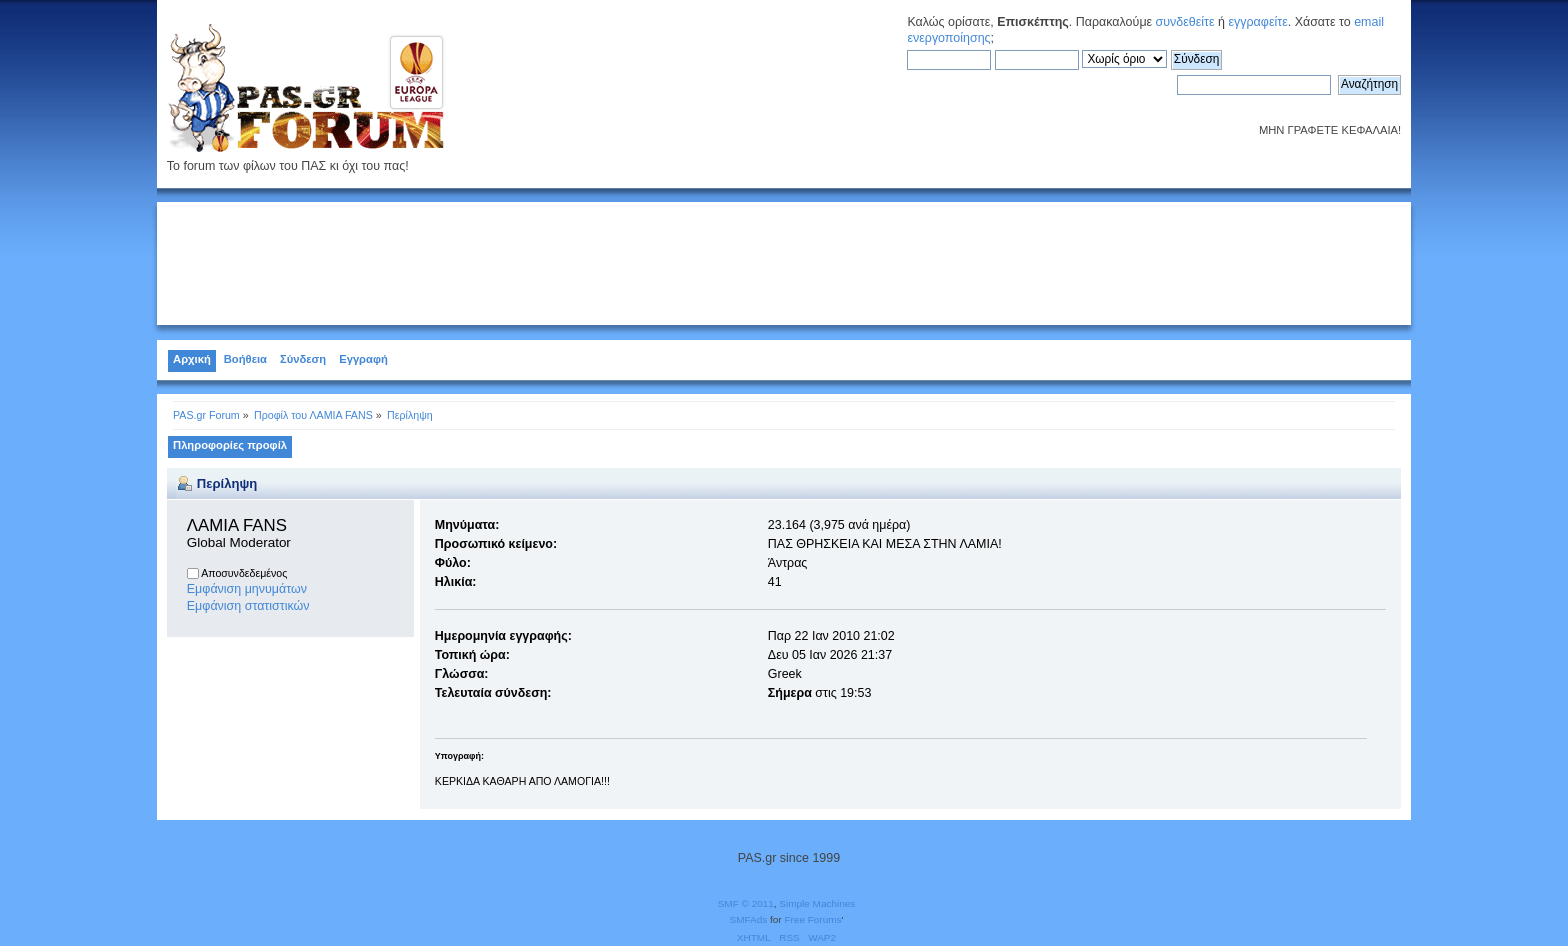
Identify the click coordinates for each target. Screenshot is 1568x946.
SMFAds (749, 919)
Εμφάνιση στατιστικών (248, 606)
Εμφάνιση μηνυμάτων (247, 589)
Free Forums (812, 919)
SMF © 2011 (746, 903)
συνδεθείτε (1185, 22)
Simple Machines (817, 903)
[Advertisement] (784, 260)
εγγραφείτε (1257, 22)
